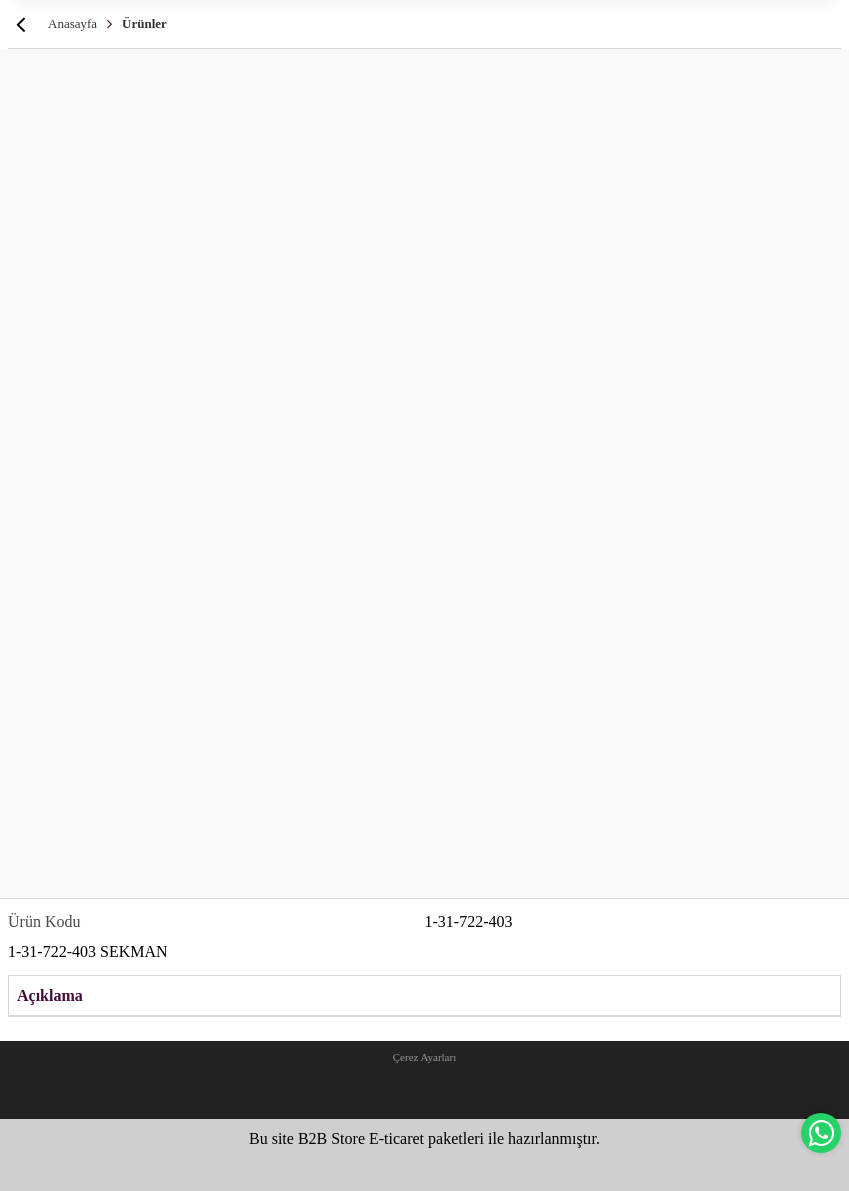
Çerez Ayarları (424, 1057)
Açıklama (50, 995)
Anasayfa (72, 23)
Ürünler (144, 23)
